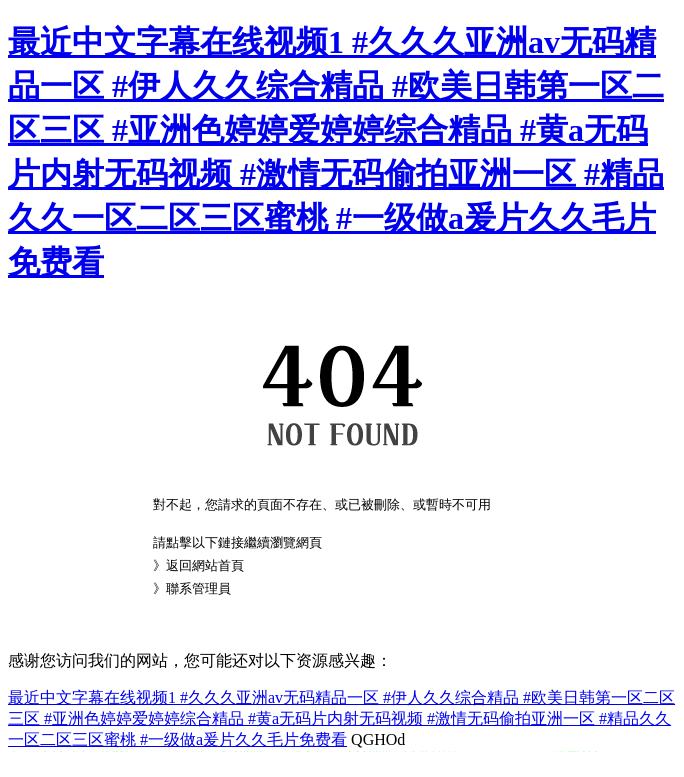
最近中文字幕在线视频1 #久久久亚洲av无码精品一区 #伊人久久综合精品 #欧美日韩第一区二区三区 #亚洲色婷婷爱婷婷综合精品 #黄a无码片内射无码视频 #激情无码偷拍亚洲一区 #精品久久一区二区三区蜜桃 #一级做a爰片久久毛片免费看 (341, 718)
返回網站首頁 (205, 565)
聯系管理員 (198, 588)
